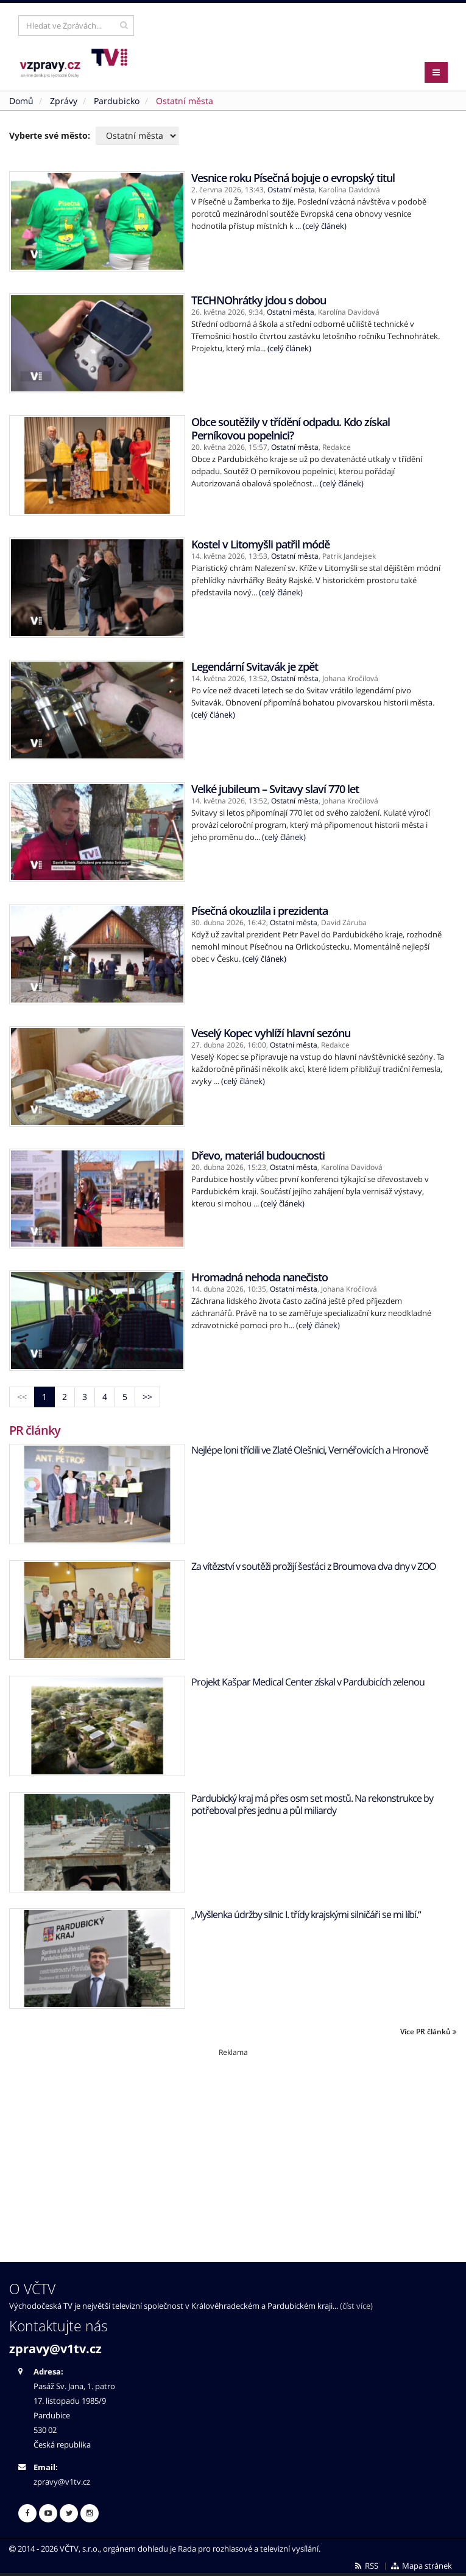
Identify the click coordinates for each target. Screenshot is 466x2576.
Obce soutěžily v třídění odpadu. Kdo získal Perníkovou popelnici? (290, 429)
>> (147, 1396)
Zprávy (63, 101)
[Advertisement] (233, 2142)
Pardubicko (116, 101)
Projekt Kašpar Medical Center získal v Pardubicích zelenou (308, 1682)
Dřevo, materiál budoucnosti (258, 1155)
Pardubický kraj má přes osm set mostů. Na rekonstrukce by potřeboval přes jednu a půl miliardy (312, 1804)
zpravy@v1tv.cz (55, 2348)
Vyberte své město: (49, 135)
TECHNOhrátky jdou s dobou (258, 300)
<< (22, 1396)
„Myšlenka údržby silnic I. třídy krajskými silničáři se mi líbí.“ (306, 1914)
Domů (21, 101)
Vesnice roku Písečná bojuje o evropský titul (293, 177)
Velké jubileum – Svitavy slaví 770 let (275, 789)
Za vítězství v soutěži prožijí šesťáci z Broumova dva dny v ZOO (313, 1566)
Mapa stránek (421, 2566)
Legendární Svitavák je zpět (254, 666)
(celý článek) (325, 225)
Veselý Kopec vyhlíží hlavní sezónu (270, 1033)
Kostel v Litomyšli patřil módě (260, 544)
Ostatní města (291, 189)
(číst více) (356, 2306)
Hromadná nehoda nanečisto (259, 1277)
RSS (365, 2566)
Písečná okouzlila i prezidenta (259, 910)
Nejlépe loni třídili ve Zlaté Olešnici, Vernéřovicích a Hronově (309, 1450)
